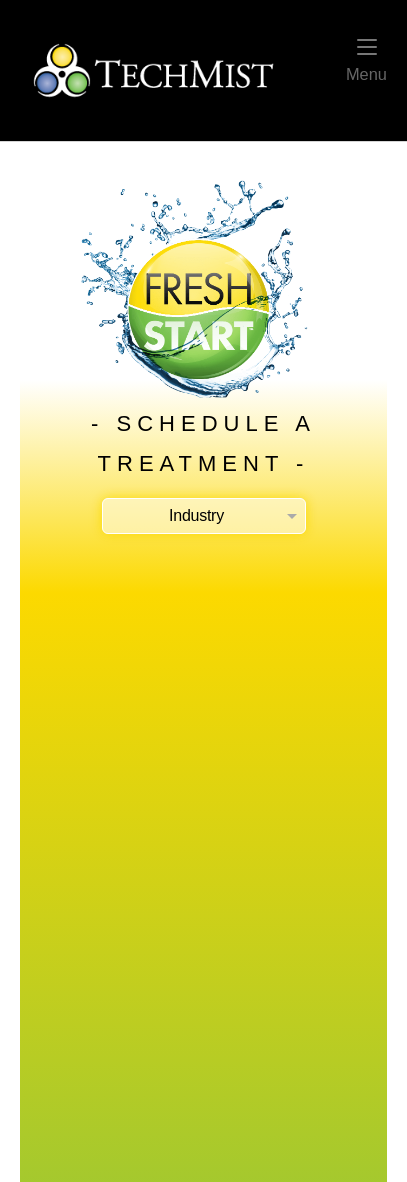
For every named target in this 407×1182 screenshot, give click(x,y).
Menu (366, 61)
